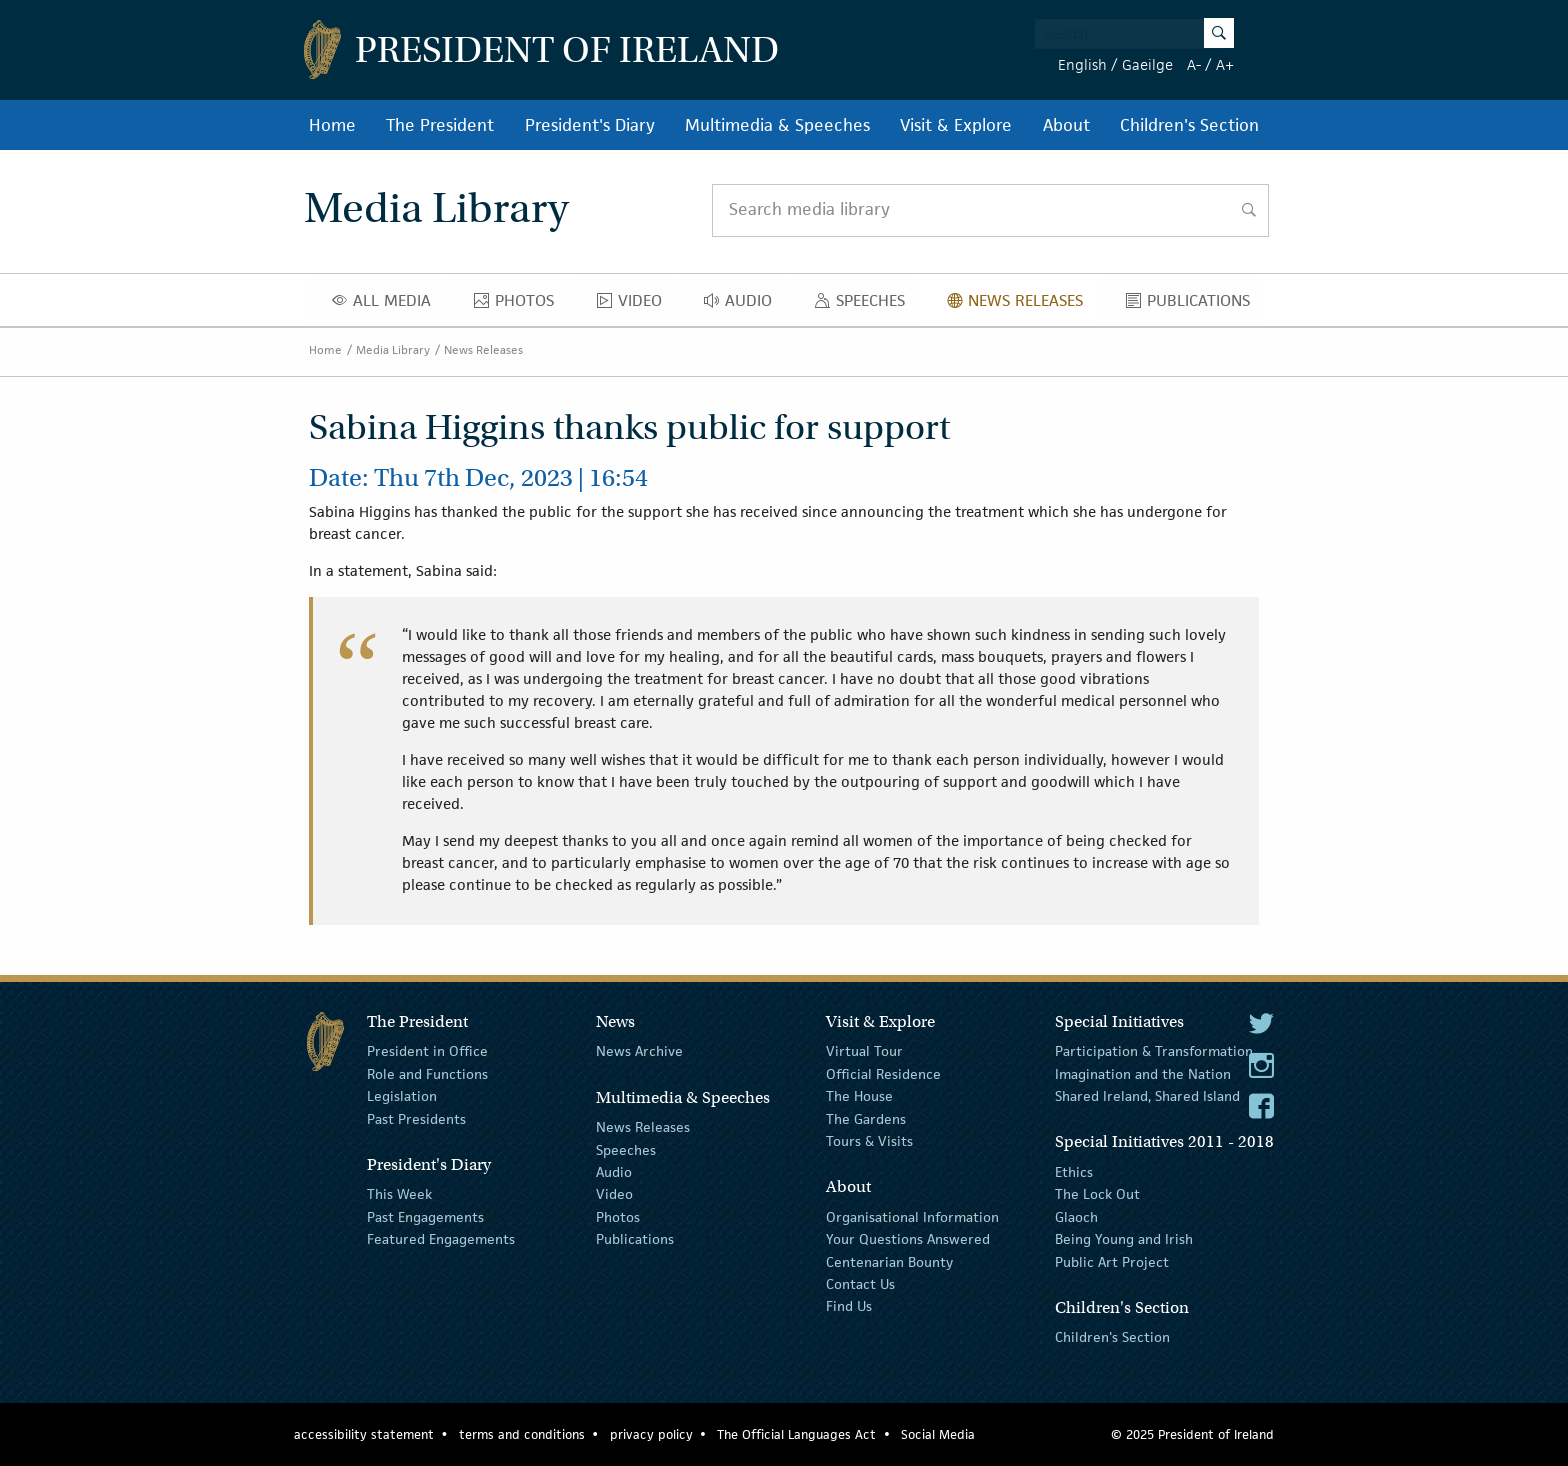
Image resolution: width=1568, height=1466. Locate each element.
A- (1194, 64)
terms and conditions (522, 1434)
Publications (1193, 305)
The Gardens (866, 1118)
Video (635, 305)
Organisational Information (912, 1217)
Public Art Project (1112, 1261)
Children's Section (1189, 125)
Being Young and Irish (1124, 1239)
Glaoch (1076, 1217)
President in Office (427, 1051)
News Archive (639, 1051)
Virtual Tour (864, 1051)
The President (440, 125)
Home (332, 125)
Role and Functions (427, 1074)
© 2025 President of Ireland (1192, 1434)
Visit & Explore (956, 125)
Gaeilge (1147, 64)
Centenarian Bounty (889, 1261)
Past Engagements (425, 1217)
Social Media (938, 1434)
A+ (1225, 64)
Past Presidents (416, 1118)
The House (859, 1096)
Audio (743, 305)
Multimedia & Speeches (777, 125)
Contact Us (860, 1284)
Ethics (1074, 1172)
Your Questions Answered (908, 1239)
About (1066, 125)
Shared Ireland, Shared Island (1147, 1096)
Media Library (393, 349)
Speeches (864, 305)
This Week (399, 1194)
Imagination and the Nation (1143, 1074)
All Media (387, 305)
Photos (519, 305)
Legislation (402, 1096)
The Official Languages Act (796, 1434)
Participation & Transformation (1154, 1051)
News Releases (1020, 305)
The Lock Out (1097, 1194)
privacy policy (651, 1434)
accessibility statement (364, 1434)
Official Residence (883, 1074)
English (1082, 64)
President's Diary (590, 125)
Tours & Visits (869, 1141)
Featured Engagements (441, 1239)
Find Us (849, 1306)
